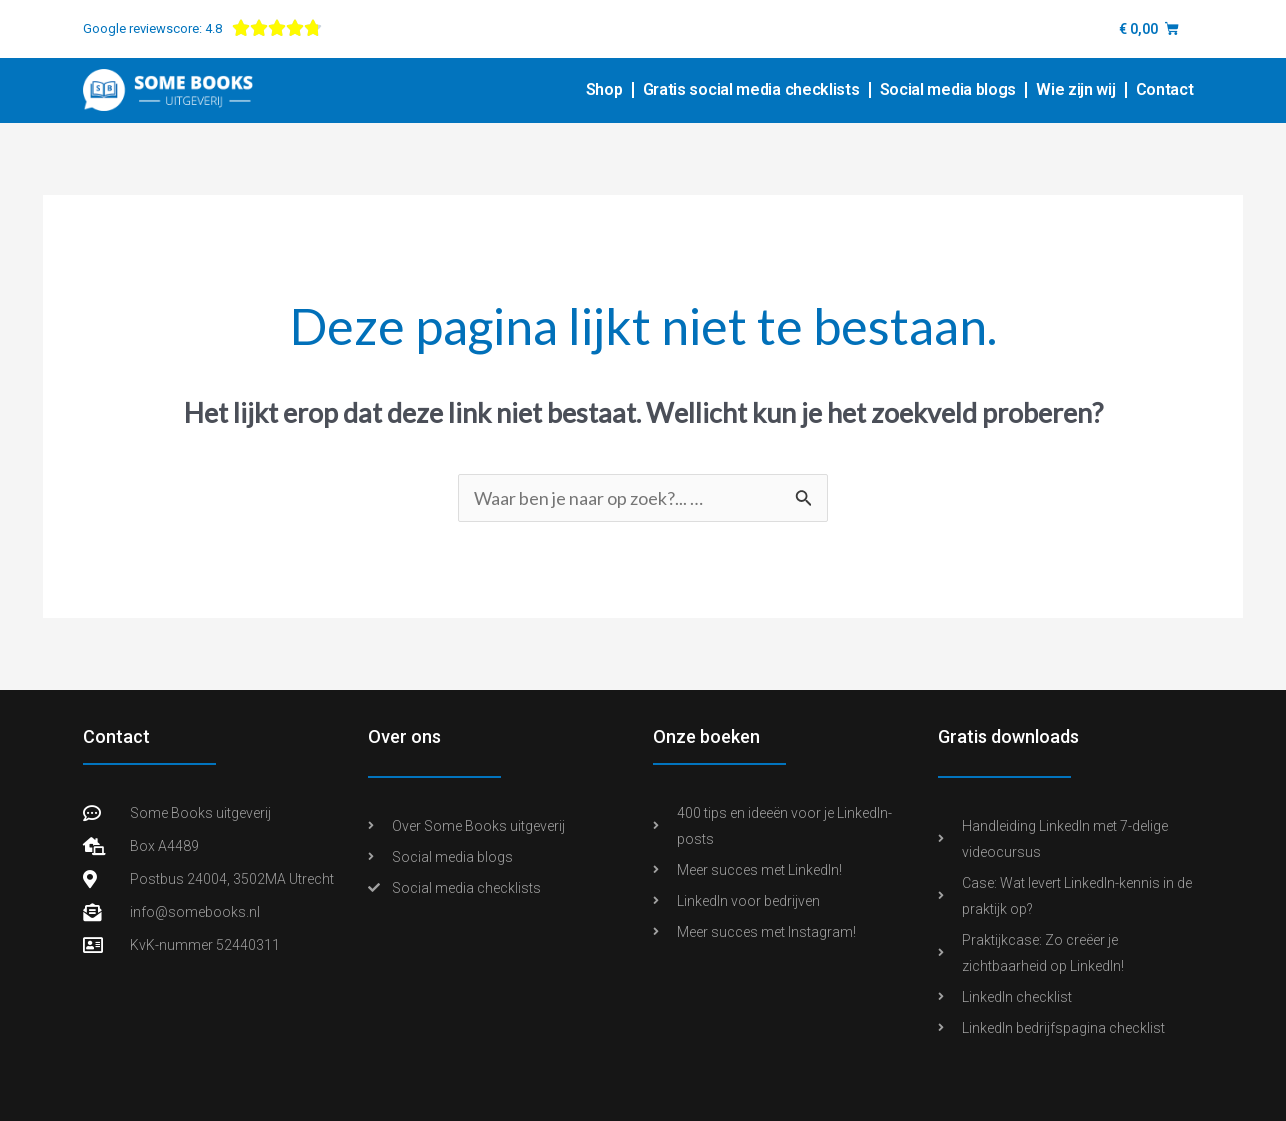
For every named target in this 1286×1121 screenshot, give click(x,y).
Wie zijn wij (1075, 89)
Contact (1165, 89)
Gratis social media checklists (751, 89)
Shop (604, 89)
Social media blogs (948, 89)
